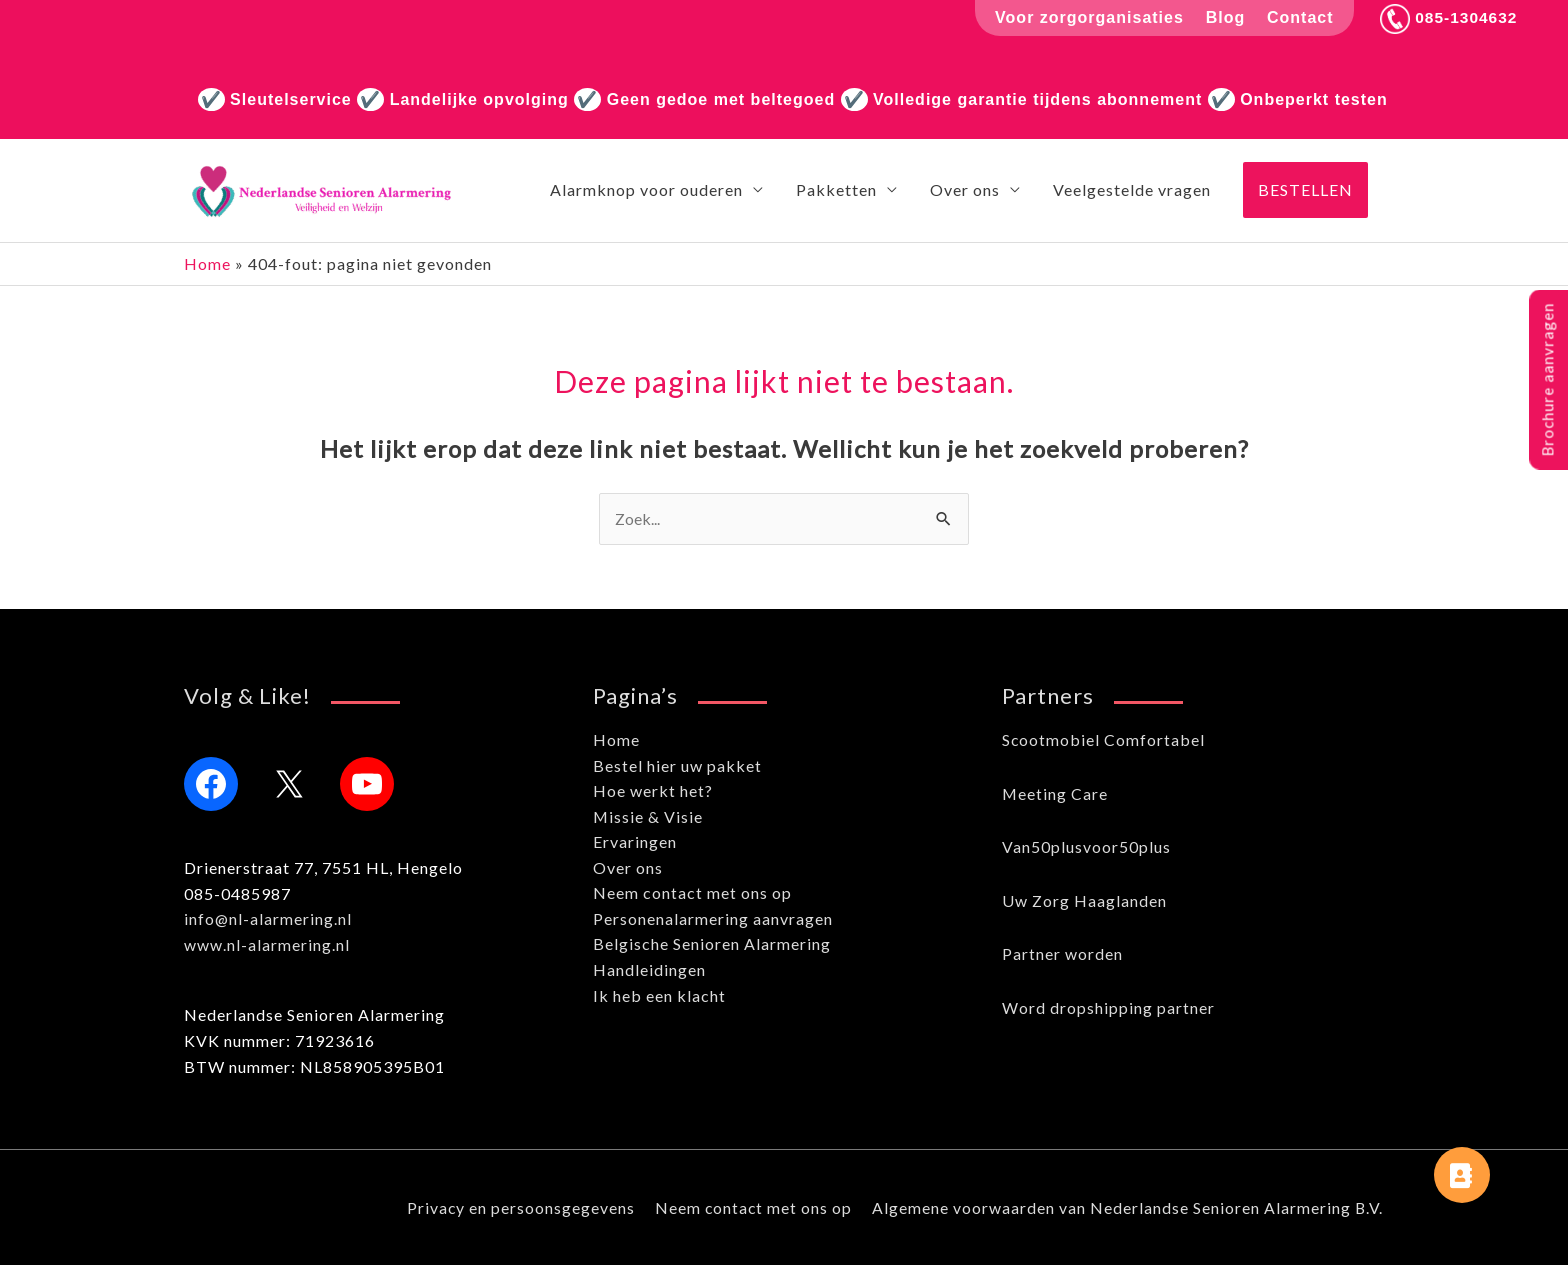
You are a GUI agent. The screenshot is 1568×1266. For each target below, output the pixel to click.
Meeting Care (1055, 794)
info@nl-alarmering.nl (268, 919)
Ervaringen (635, 842)
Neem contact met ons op (692, 894)
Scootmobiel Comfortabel (1104, 740)
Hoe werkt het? (653, 791)
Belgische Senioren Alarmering (712, 945)
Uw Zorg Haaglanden (1084, 901)
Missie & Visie (648, 817)
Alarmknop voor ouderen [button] (646, 190)
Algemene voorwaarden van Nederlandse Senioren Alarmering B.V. (1128, 1208)
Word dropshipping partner (1108, 1008)
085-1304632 (1447, 17)
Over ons (628, 868)
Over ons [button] (965, 190)
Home (207, 263)
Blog (1222, 17)
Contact (1297, 17)
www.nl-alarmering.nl (267, 945)
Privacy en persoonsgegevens (518, 1208)
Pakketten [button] (836, 190)
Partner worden (1062, 954)
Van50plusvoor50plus (1086, 847)
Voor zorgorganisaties (1086, 17)
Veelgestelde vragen (1132, 190)
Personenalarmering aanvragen (713, 919)
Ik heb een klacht (659, 996)
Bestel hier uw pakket (677, 766)
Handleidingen (649, 970)
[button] (1305, 191)
